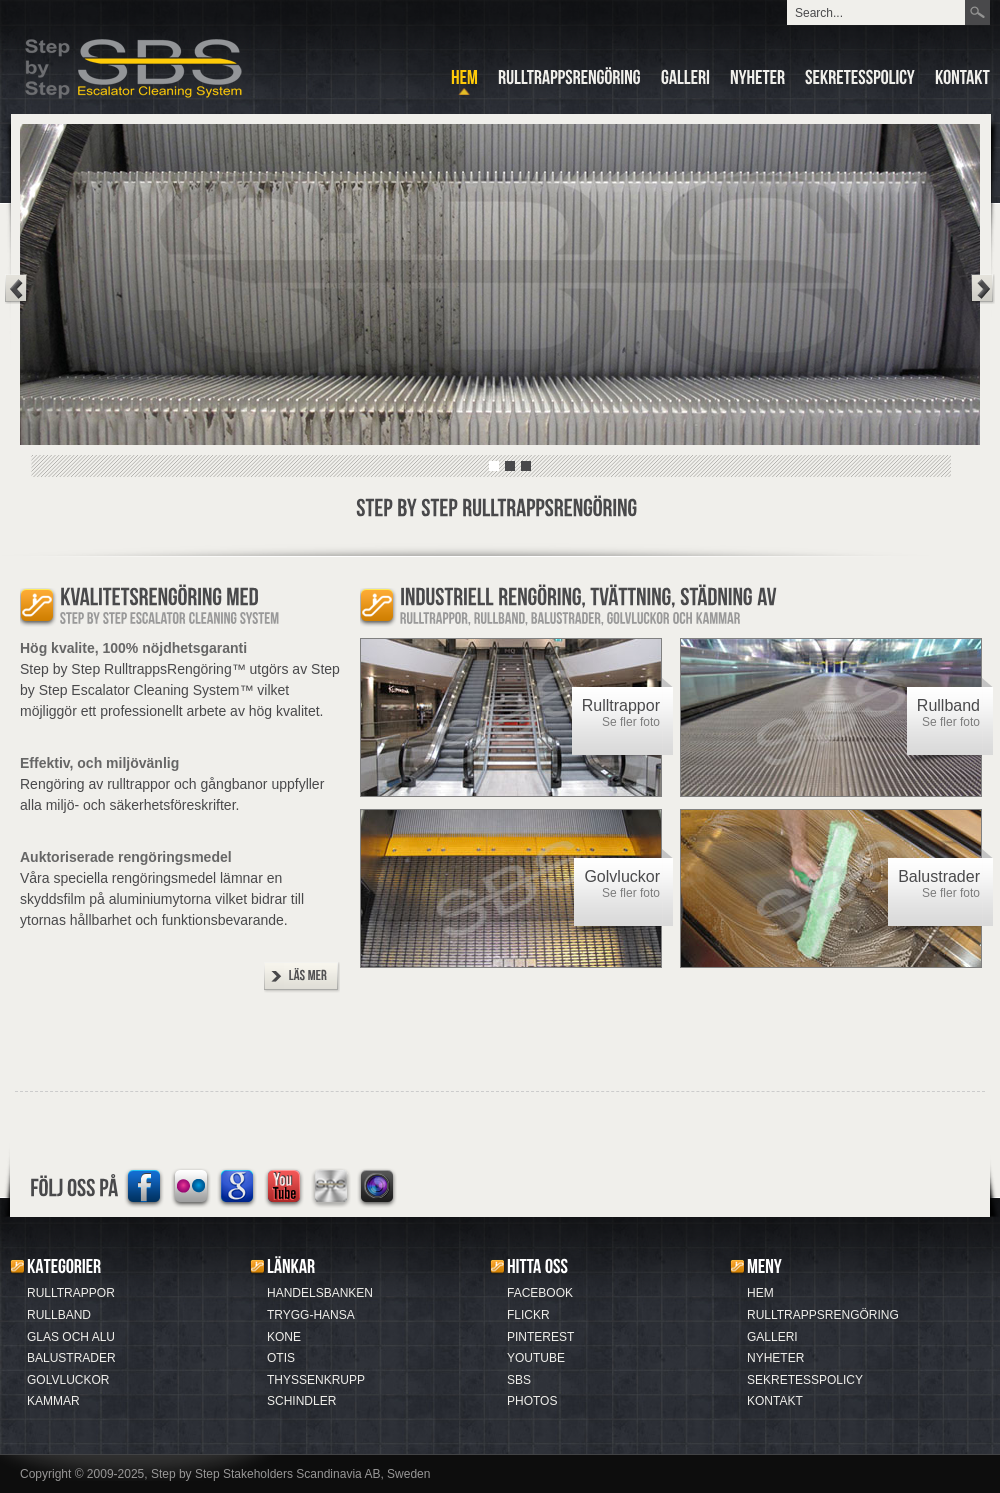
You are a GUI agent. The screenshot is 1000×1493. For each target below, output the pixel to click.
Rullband (948, 705)
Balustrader (939, 876)
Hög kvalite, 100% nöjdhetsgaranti (133, 648)
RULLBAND (59, 1315)
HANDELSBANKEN (320, 1293)
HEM (760, 1293)
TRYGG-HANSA (311, 1315)
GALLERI (772, 1337)
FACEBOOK (540, 1293)
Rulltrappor (621, 705)
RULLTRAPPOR (71, 1293)
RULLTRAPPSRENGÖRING (823, 1315)
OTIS (281, 1358)
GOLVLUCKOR (68, 1380)
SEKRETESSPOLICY (805, 1380)
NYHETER (775, 1358)
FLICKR (528, 1315)
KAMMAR (53, 1401)
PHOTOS (532, 1401)
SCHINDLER (301, 1401)
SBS (519, 1380)
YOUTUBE (536, 1358)
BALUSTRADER (71, 1358)
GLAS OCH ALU (71, 1337)
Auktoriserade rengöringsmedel (126, 857)
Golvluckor (622, 876)
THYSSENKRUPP (316, 1380)
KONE (284, 1337)
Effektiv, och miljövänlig (99, 763)
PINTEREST (540, 1337)
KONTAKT (775, 1401)
